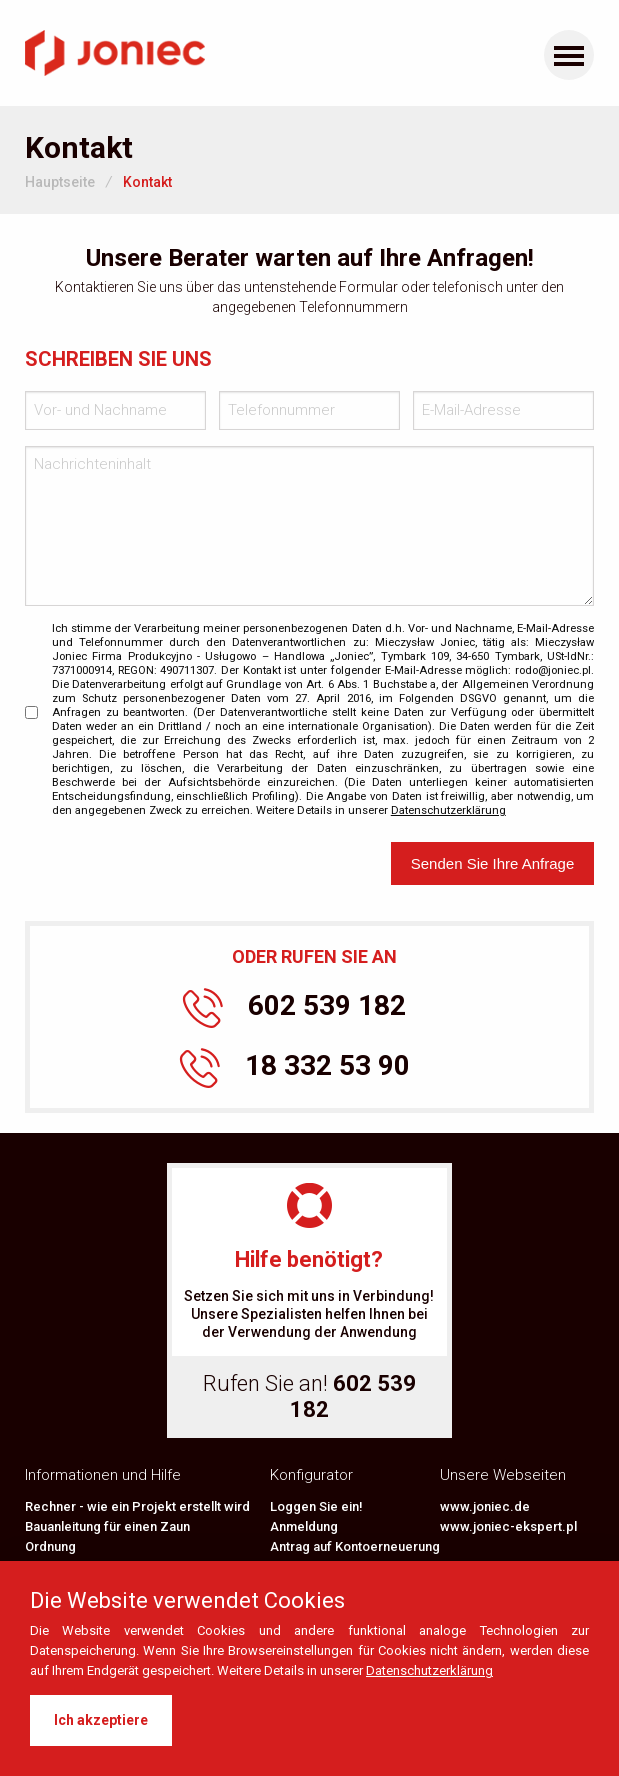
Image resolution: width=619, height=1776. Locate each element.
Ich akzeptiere (101, 1720)
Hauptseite (60, 182)
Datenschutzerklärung (429, 1670)
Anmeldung (304, 1526)
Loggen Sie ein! (316, 1506)
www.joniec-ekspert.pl (508, 1526)
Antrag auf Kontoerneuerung (355, 1546)
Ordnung (50, 1546)
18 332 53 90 (295, 1068)
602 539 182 (294, 1008)
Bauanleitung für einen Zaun (107, 1526)
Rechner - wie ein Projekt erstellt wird (137, 1506)
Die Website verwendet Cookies (187, 1601)
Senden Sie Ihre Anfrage (492, 863)
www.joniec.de (485, 1506)
